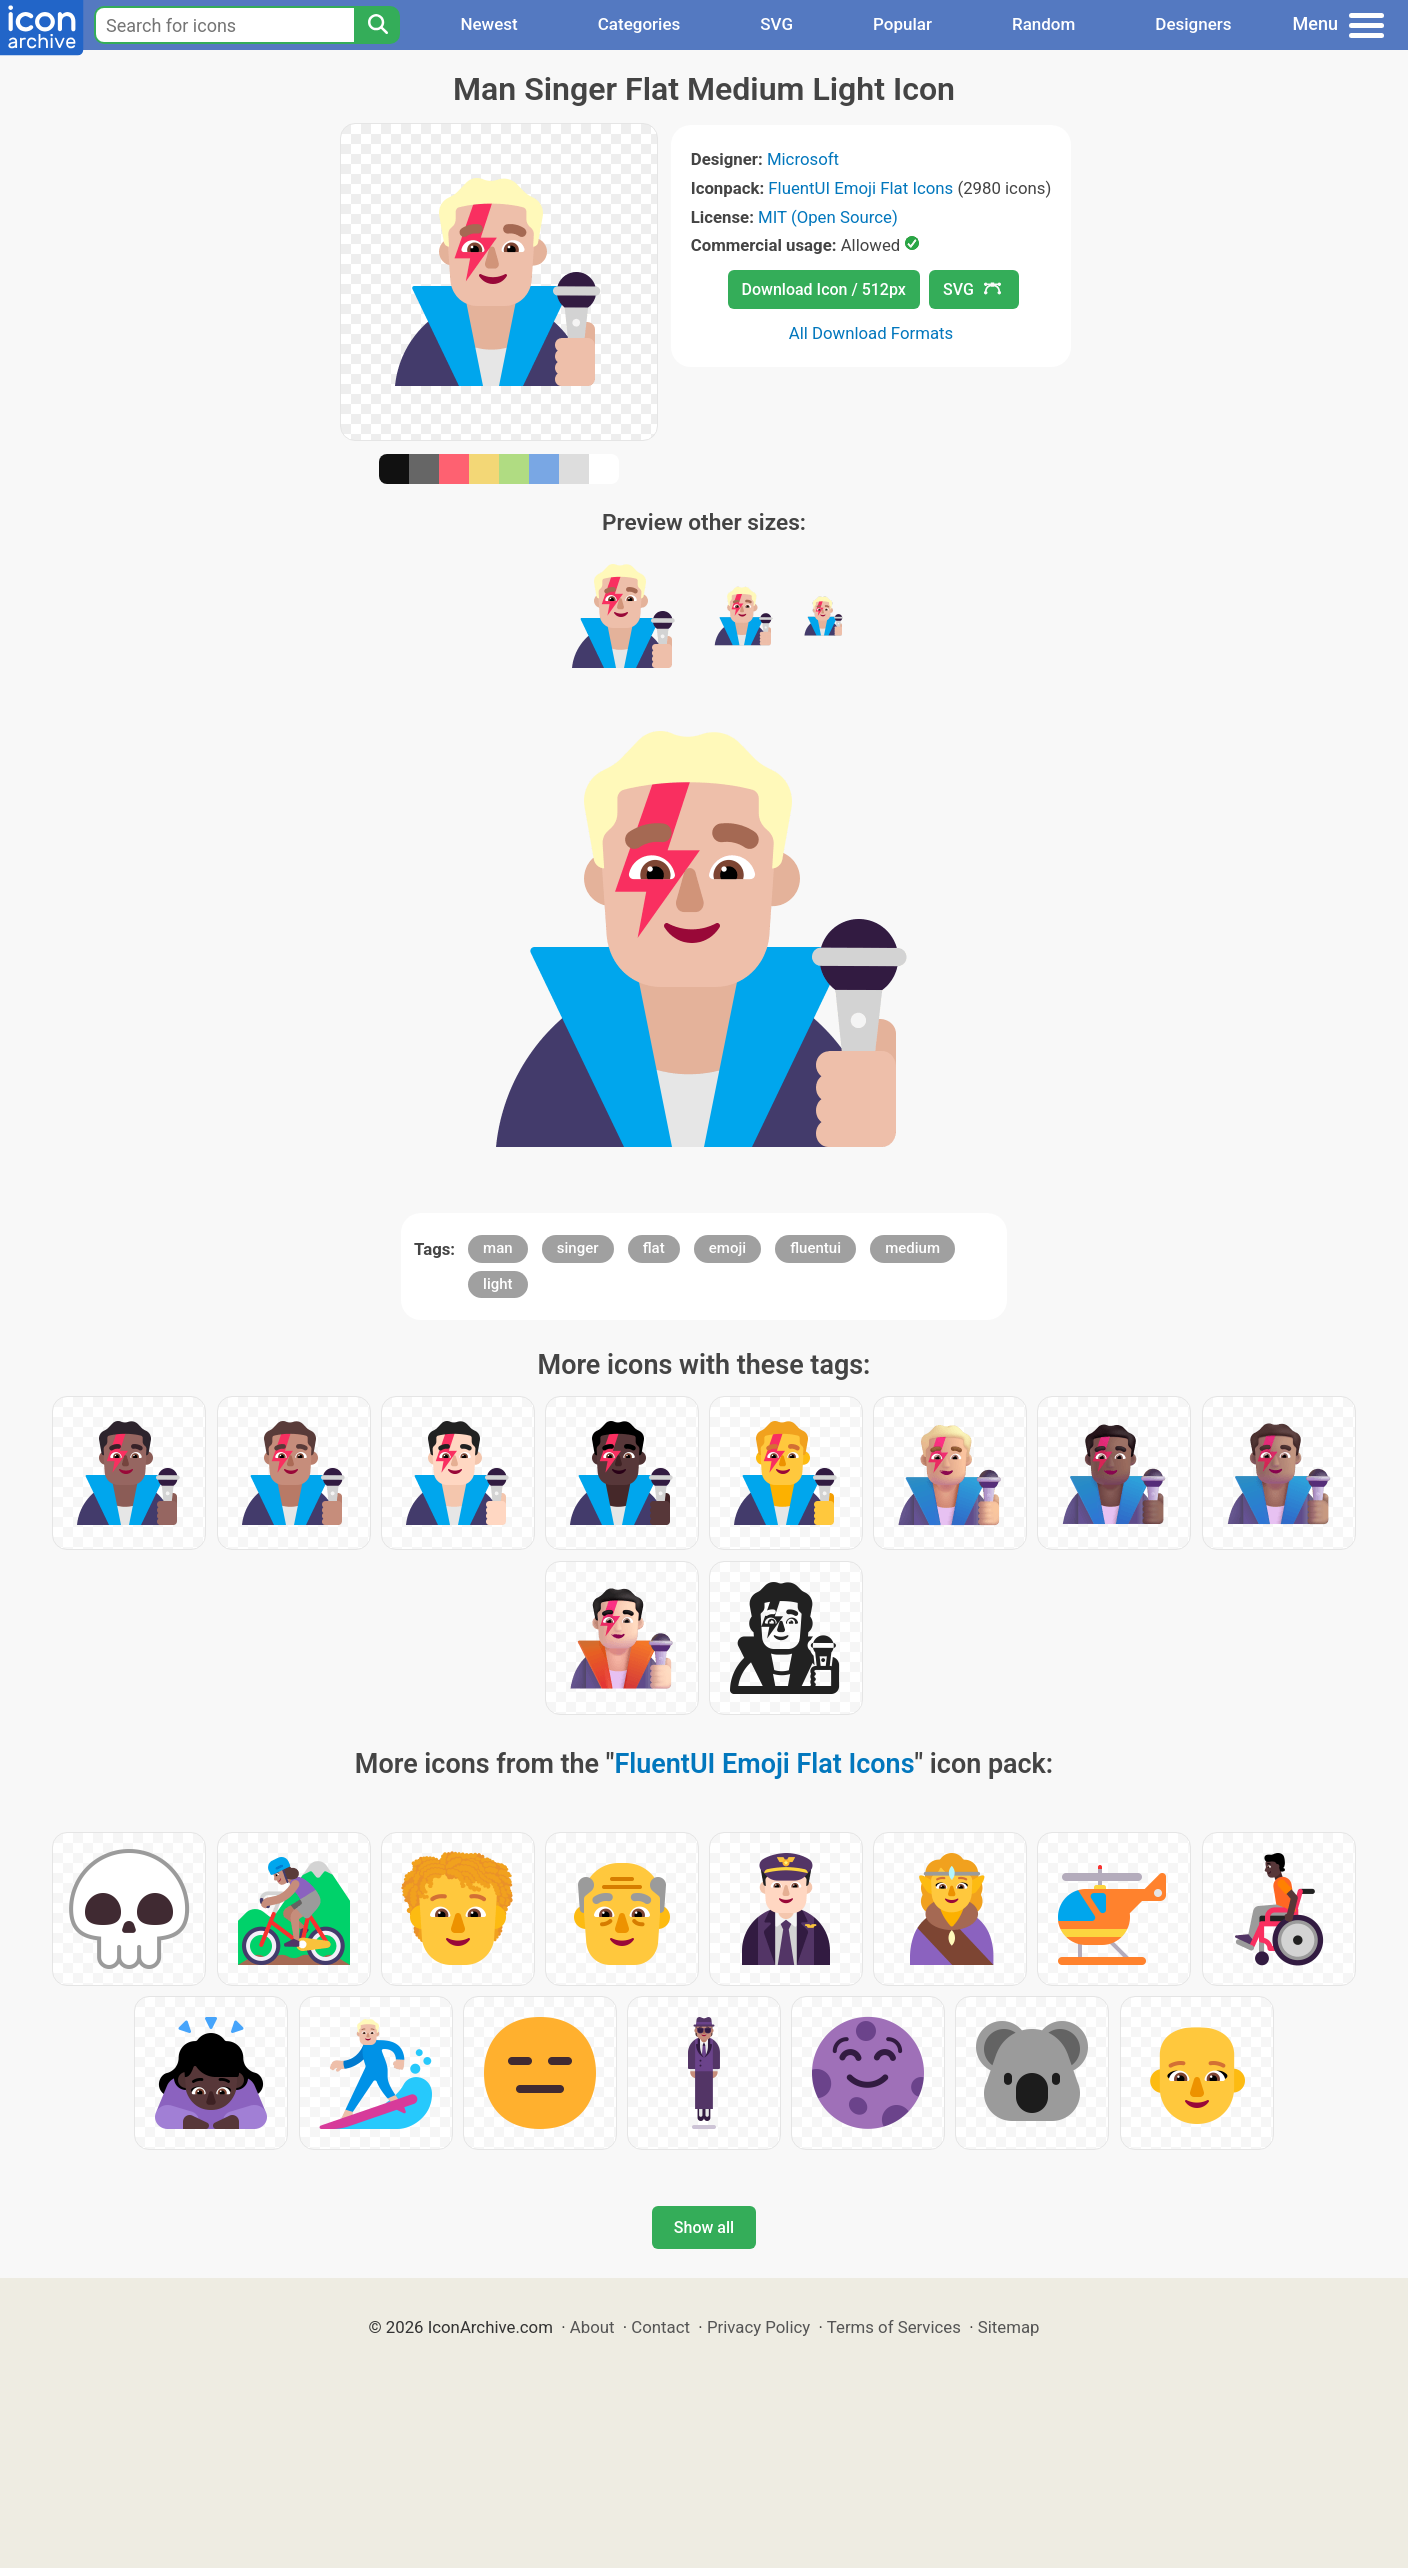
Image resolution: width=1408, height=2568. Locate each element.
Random (1043, 24)
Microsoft (803, 159)
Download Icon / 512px (824, 289)
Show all (704, 2227)
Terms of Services (894, 2327)
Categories (639, 24)
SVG (776, 24)
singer (578, 1248)
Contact (660, 2327)
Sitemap (1009, 2327)
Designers (1193, 24)
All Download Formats (871, 333)
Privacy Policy (758, 2327)
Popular (902, 24)
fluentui (815, 1248)
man (498, 1248)
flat (654, 1248)
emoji (727, 1248)
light (497, 1284)
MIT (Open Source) (828, 217)
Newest (488, 24)
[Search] (377, 25)
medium (912, 1248)
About (592, 2327)
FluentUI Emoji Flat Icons (860, 188)
